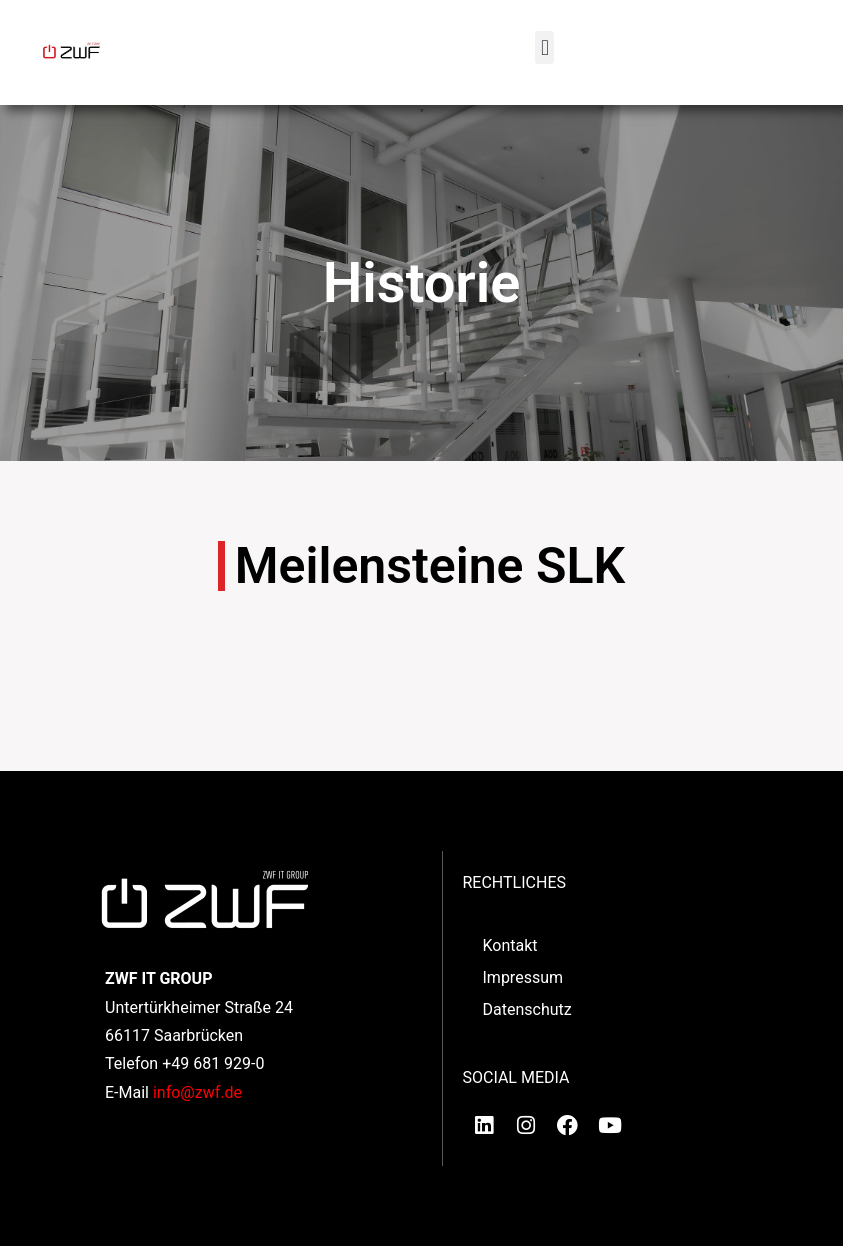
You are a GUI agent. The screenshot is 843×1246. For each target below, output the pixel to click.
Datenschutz (527, 1009)
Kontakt (510, 945)
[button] (544, 47)
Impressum (523, 977)
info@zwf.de (197, 1092)
